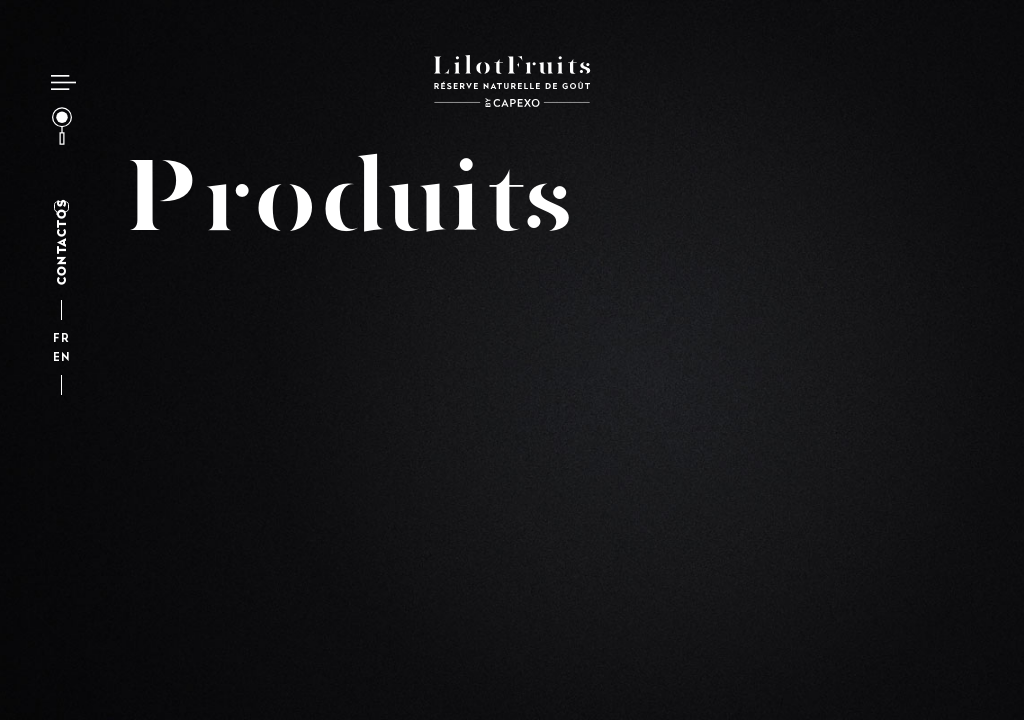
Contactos (61, 243)
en (61, 358)
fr (61, 339)
